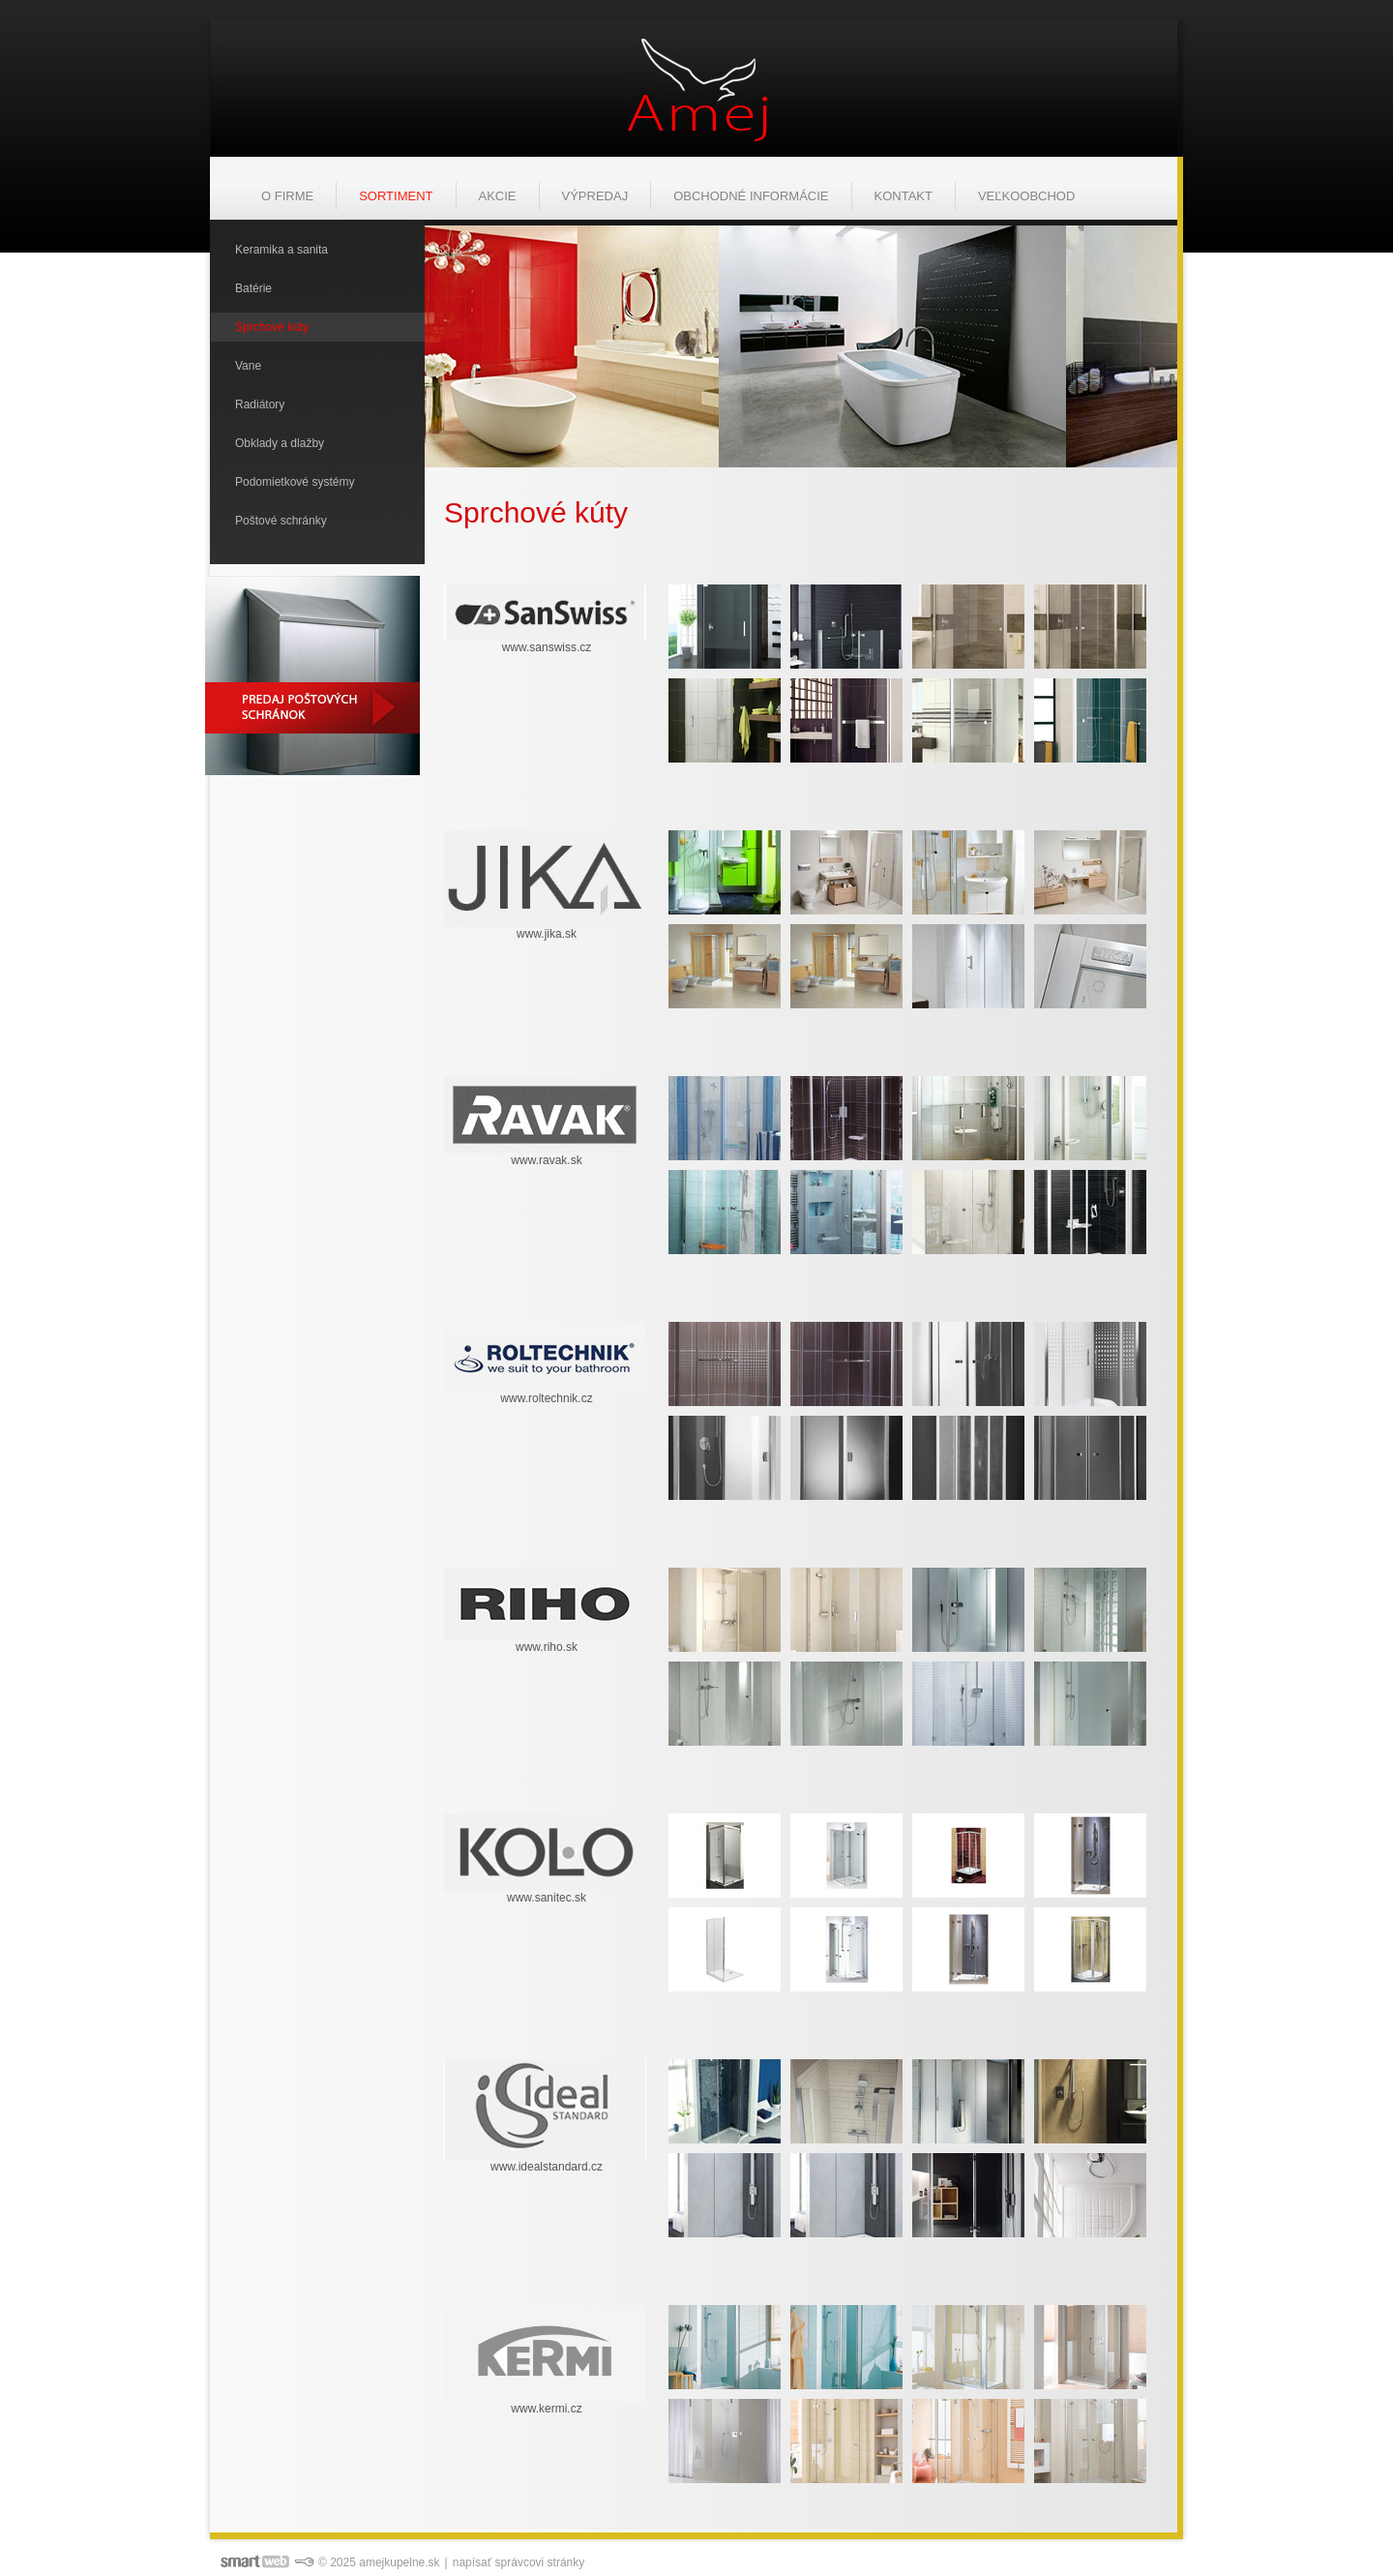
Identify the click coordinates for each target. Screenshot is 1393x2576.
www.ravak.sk (546, 1160)
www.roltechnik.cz (546, 1398)
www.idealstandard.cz (546, 2166)
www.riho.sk (547, 1647)
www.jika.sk (547, 934)
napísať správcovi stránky (519, 2562)
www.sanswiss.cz (547, 647)
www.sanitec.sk (546, 1897)
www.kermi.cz (546, 2408)
